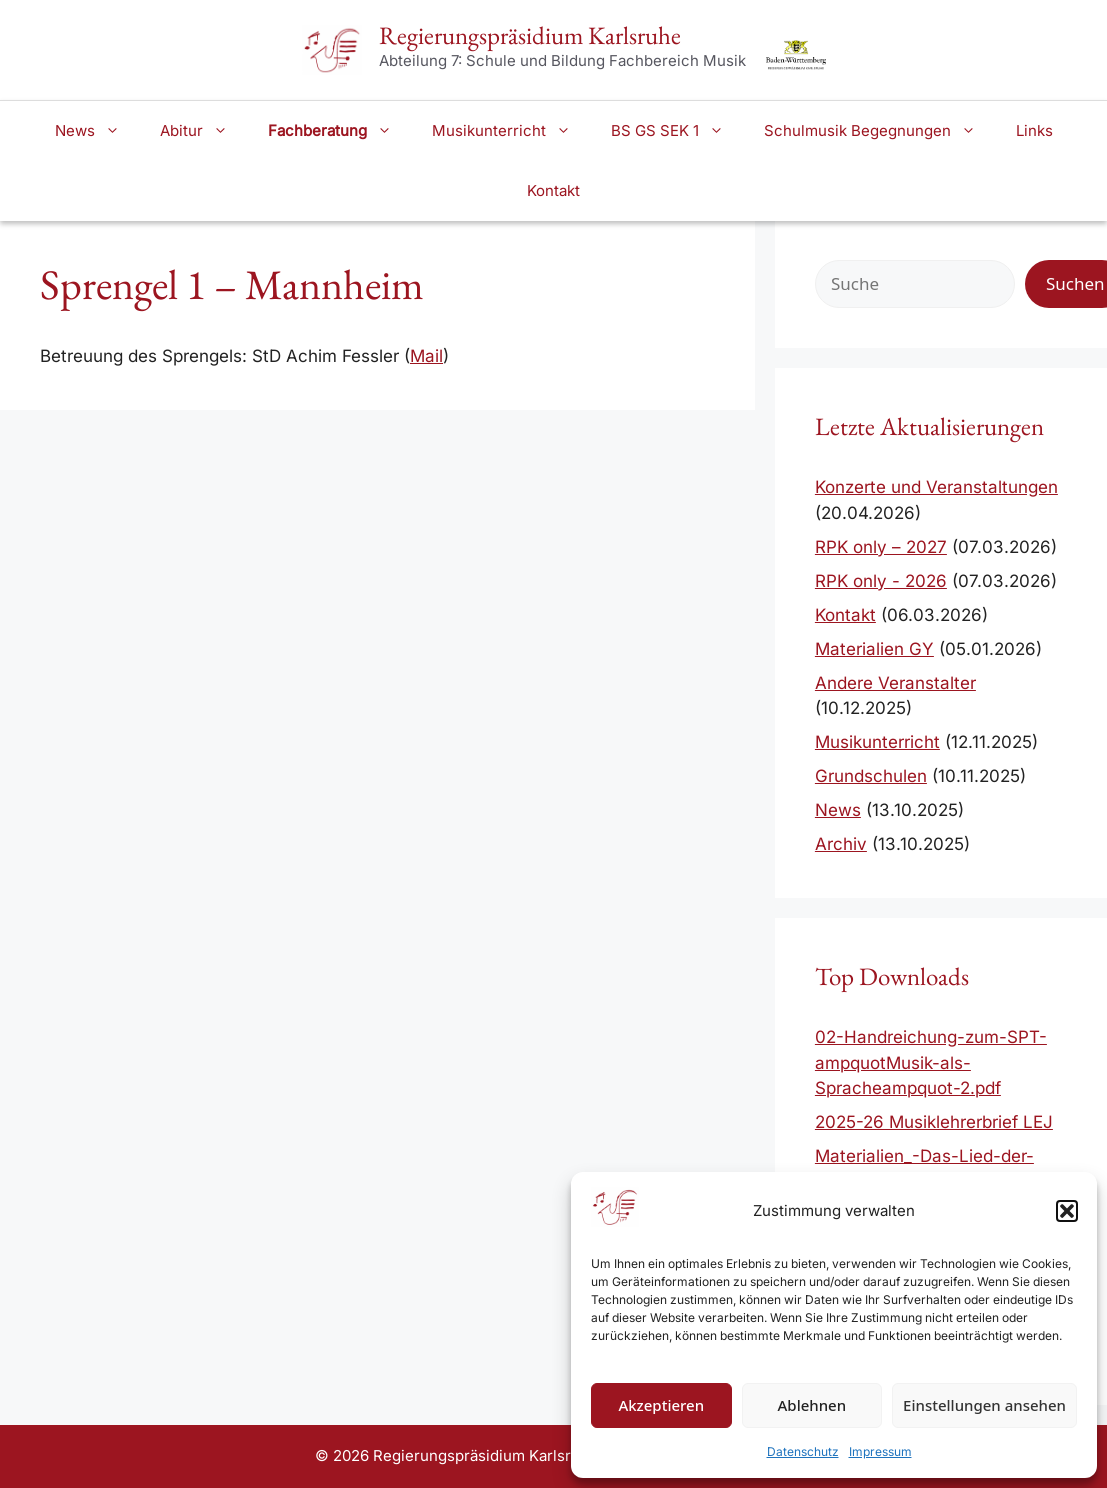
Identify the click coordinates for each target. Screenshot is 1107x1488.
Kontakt (553, 190)
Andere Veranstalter (895, 683)
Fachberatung (340, 131)
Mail (426, 356)
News (97, 131)
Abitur (204, 131)
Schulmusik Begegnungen (880, 131)
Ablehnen (812, 1405)
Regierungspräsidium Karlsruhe (530, 35)
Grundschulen (871, 776)
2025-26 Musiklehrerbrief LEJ (934, 1122)
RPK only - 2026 (881, 581)
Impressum (880, 1451)
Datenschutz (803, 1451)
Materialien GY (874, 649)
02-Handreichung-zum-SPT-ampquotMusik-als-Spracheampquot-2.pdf (931, 1062)
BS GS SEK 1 (677, 131)
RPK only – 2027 (881, 547)
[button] (1067, 1211)
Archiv (841, 844)
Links (1034, 130)
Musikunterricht (511, 131)
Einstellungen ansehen (984, 1405)
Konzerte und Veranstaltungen (936, 487)
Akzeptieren (661, 1405)
